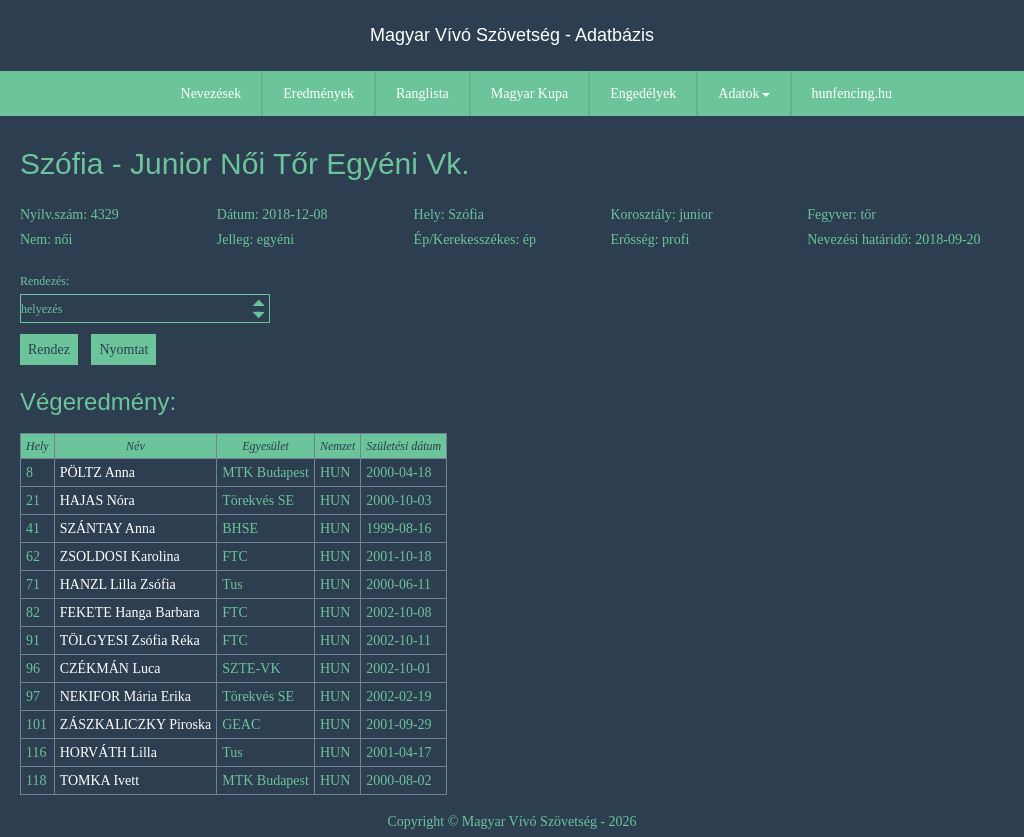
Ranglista (422, 93)
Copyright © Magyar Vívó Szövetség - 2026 (511, 821)
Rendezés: (143, 298)
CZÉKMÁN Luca (110, 668)
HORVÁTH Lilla (108, 752)
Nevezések (211, 93)
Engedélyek (643, 93)
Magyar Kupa (529, 93)
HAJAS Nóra (97, 500)
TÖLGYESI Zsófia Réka (130, 640)
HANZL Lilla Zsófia (118, 584)
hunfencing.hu (852, 93)
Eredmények (318, 93)
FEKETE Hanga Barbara (130, 612)
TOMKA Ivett (99, 780)
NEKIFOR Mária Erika (125, 696)
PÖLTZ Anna (97, 472)
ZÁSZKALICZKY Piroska (136, 724)
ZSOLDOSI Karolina (120, 556)
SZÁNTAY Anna (107, 528)
